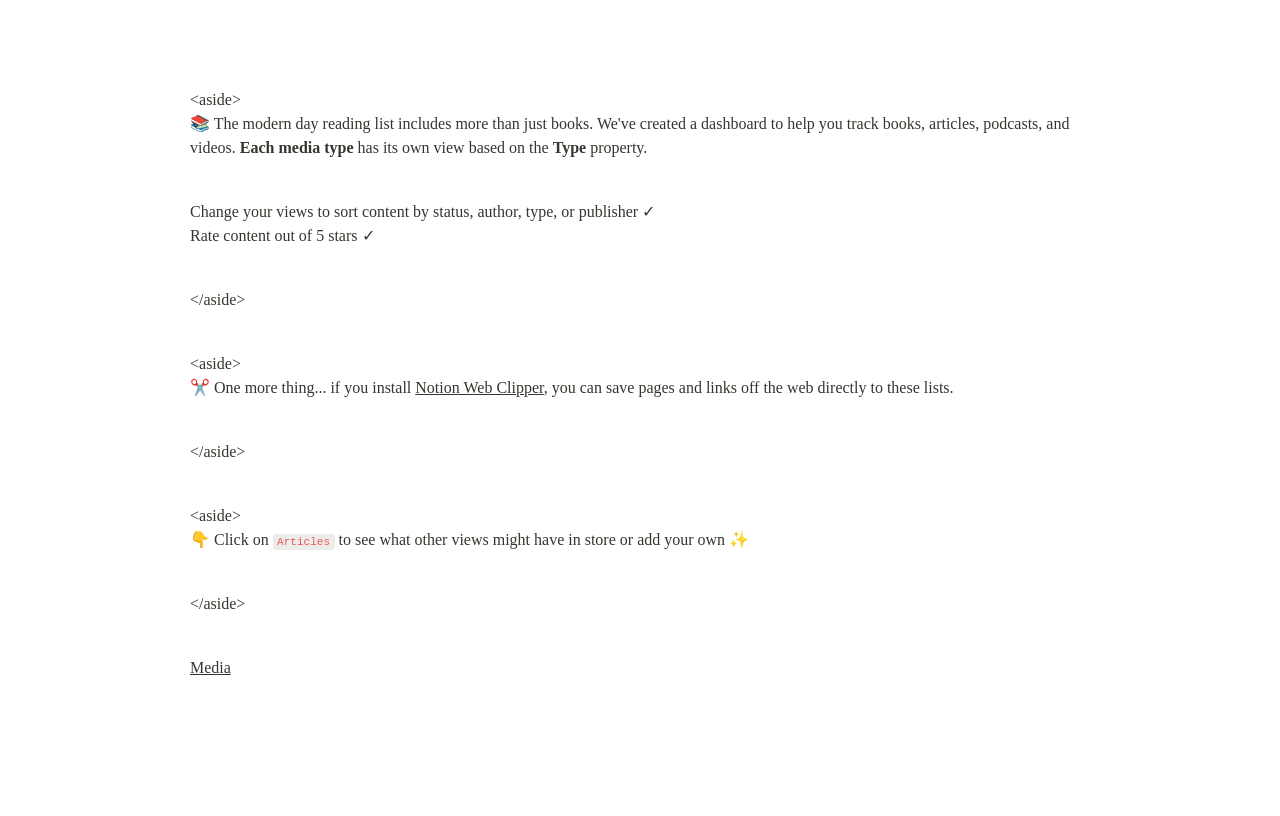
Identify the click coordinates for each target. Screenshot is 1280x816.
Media (210, 667)
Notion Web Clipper (479, 387)
